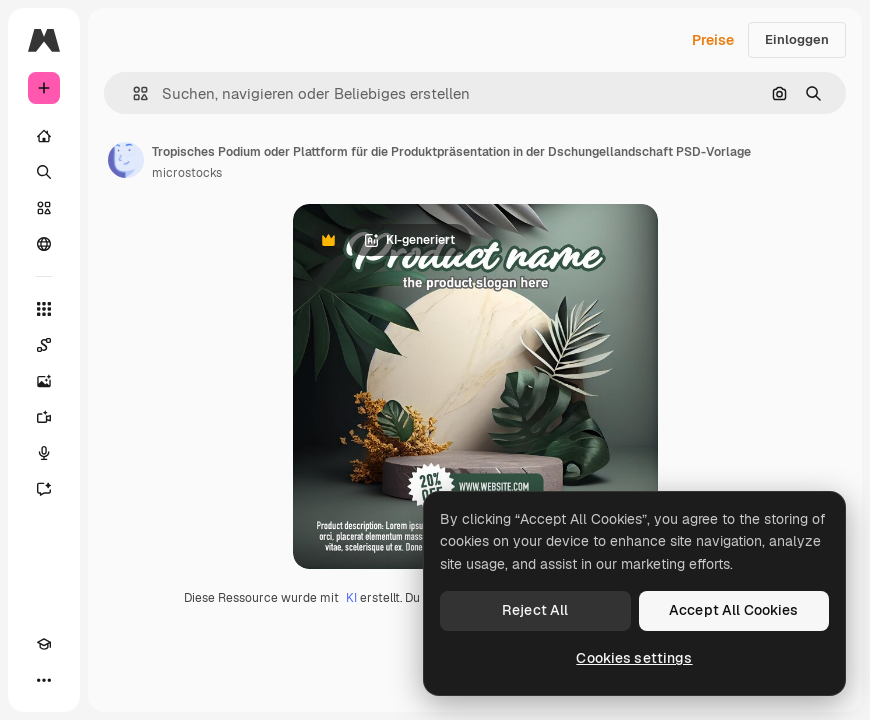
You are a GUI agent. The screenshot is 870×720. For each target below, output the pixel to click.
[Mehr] (44, 680)
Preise (713, 40)
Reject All (535, 610)
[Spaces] (44, 345)
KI (351, 598)
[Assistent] (44, 489)
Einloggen (797, 39)
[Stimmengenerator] (44, 453)
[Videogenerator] (44, 417)
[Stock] (44, 208)
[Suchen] (44, 172)
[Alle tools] (44, 309)
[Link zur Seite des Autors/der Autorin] (126, 160)
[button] (132, 93)
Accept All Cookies (734, 610)
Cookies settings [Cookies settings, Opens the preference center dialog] (634, 658)
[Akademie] (44, 644)
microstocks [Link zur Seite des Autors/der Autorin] (187, 173)
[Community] (44, 244)
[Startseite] (44, 136)
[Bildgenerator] (44, 381)
